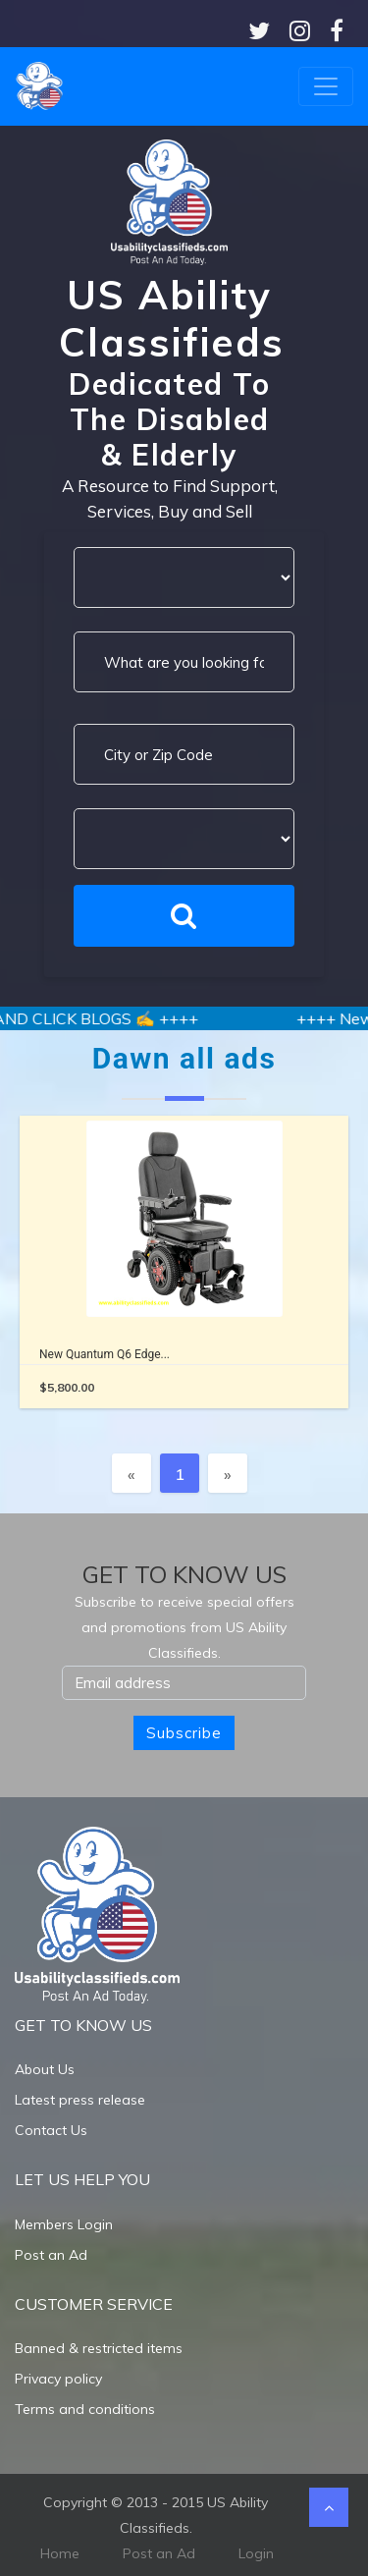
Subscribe (184, 1733)
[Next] (227, 1473)
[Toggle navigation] (325, 86)
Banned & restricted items (99, 2348)
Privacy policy (58, 2378)
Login (256, 2553)
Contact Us (51, 2130)
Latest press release (80, 2100)
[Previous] (131, 1473)
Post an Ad (51, 2255)
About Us (45, 2069)
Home (59, 2553)
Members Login (64, 2224)
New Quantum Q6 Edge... (104, 1354)
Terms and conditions (85, 2409)
